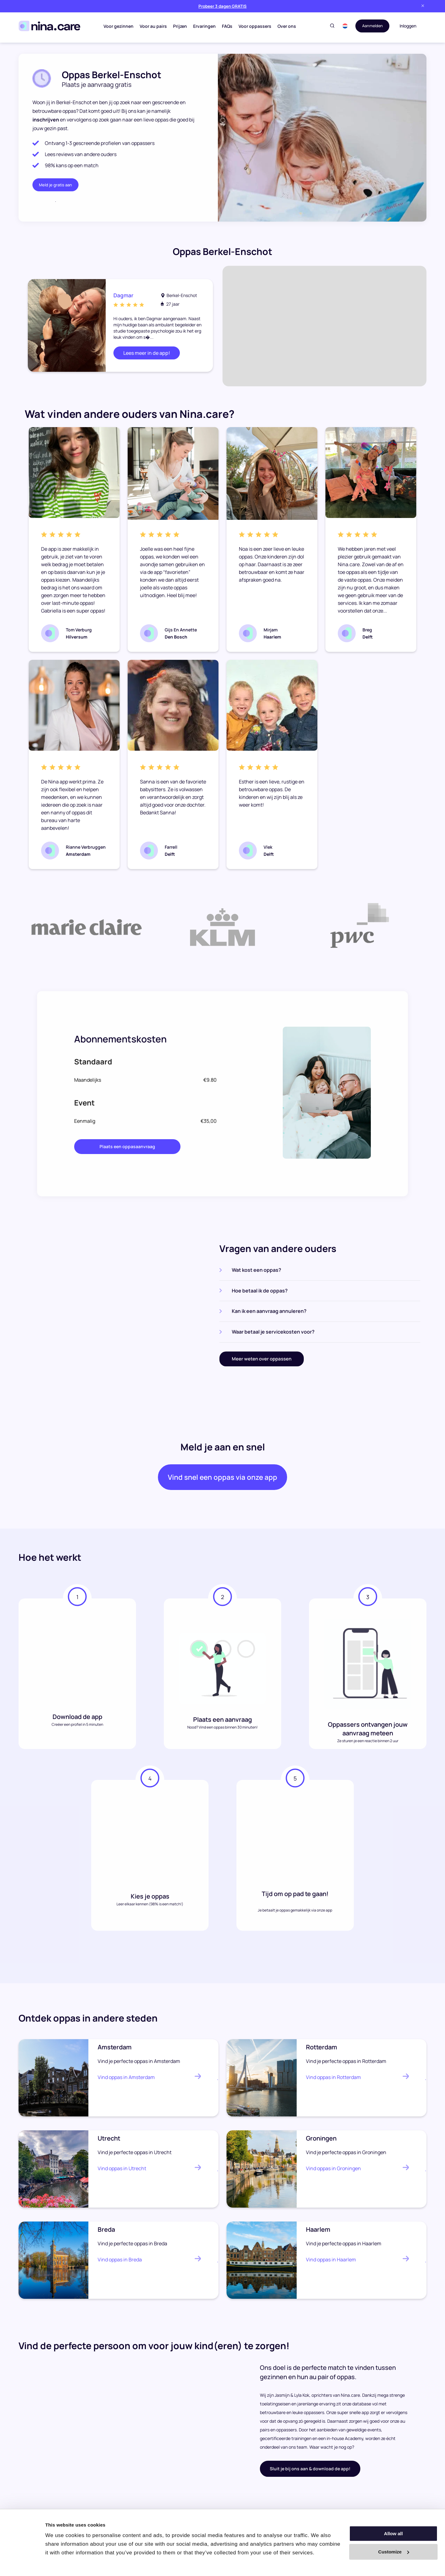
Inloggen (408, 26)
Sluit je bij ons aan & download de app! (310, 2473)
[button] (342, 26)
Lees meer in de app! (146, 353)
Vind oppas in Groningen (333, 2173)
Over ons (285, 26)
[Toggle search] (329, 26)
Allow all (393, 2533)
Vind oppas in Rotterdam (333, 2082)
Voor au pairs (151, 26)
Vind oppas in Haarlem (331, 2264)
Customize (393, 2551)
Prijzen (178, 26)
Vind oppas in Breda (120, 2264)
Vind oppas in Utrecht (122, 2173)
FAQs (225, 26)
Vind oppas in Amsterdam (126, 2082)
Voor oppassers (253, 26)
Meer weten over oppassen (261, 1359)
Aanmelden (371, 26)
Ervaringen (203, 26)
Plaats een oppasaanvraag (127, 1146)
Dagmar (124, 295)
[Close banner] (422, 6)
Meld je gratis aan (55, 185)
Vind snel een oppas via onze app (222, 1480)
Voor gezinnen (117, 26)
